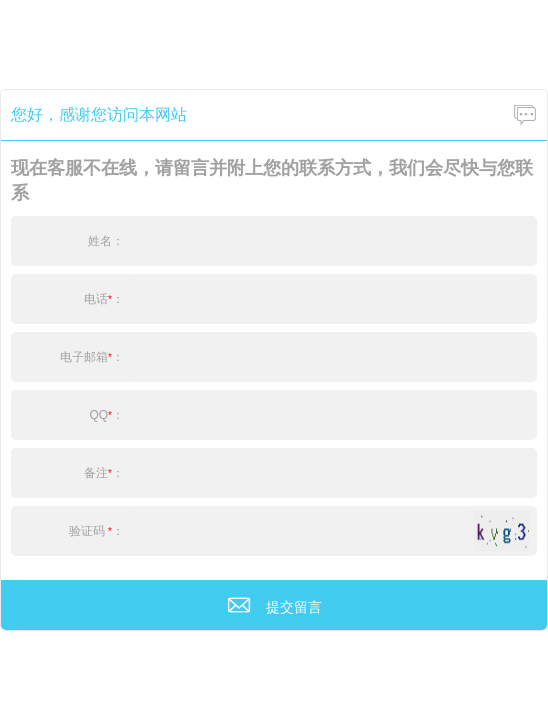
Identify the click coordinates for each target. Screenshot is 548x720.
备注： (104, 473)
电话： (104, 299)
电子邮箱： (92, 357)
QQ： (106, 415)
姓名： (106, 241)
